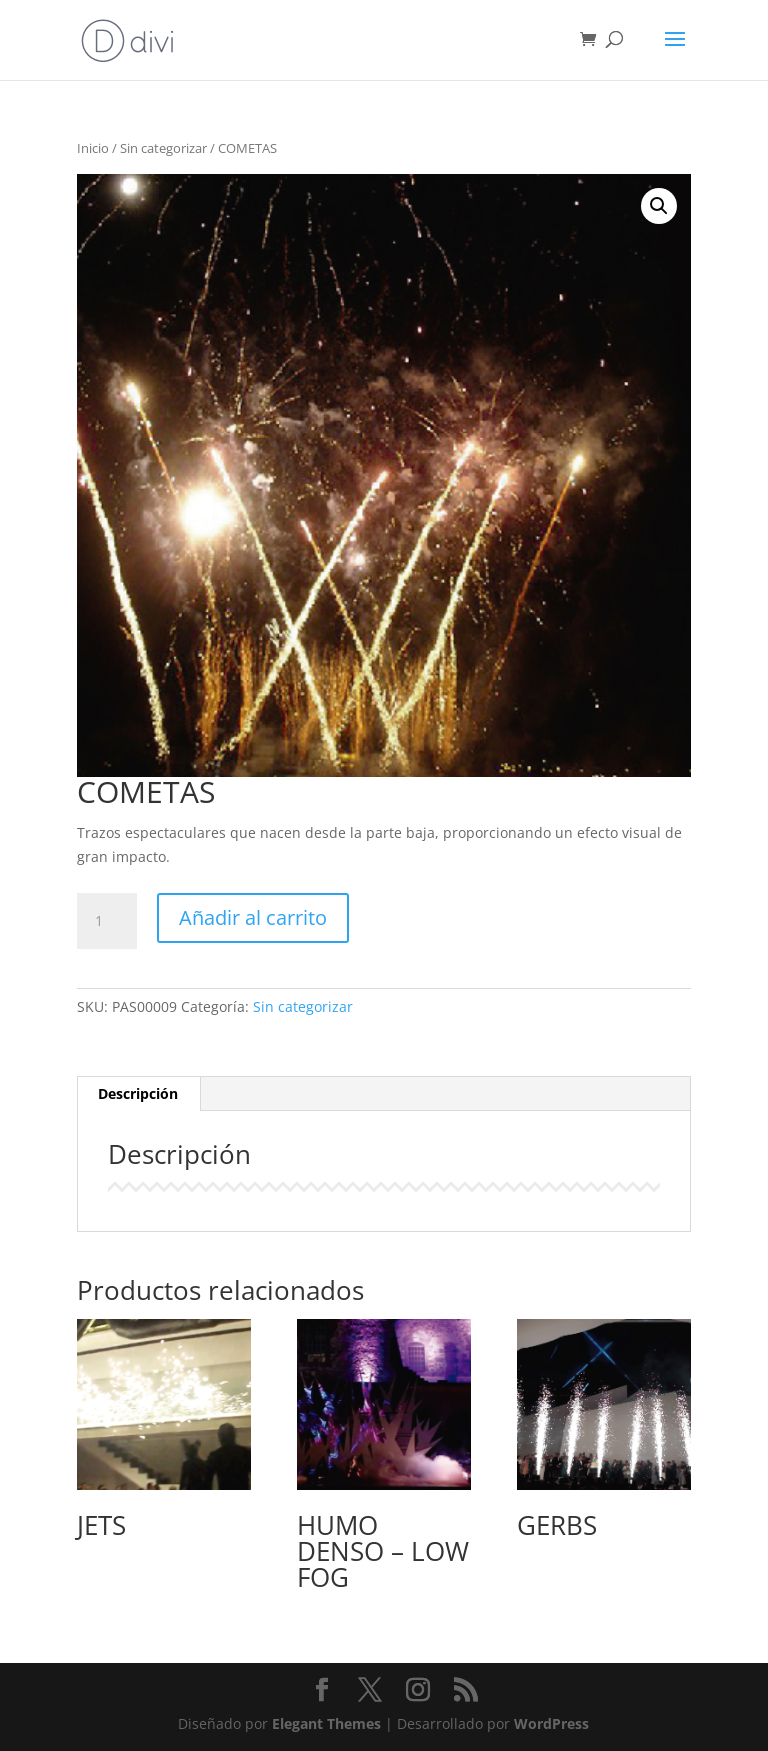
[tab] (138, 1094)
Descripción (138, 1093)
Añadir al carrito (253, 917)
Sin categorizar (163, 148)
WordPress (551, 1723)
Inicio (93, 148)
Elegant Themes (326, 1723)
